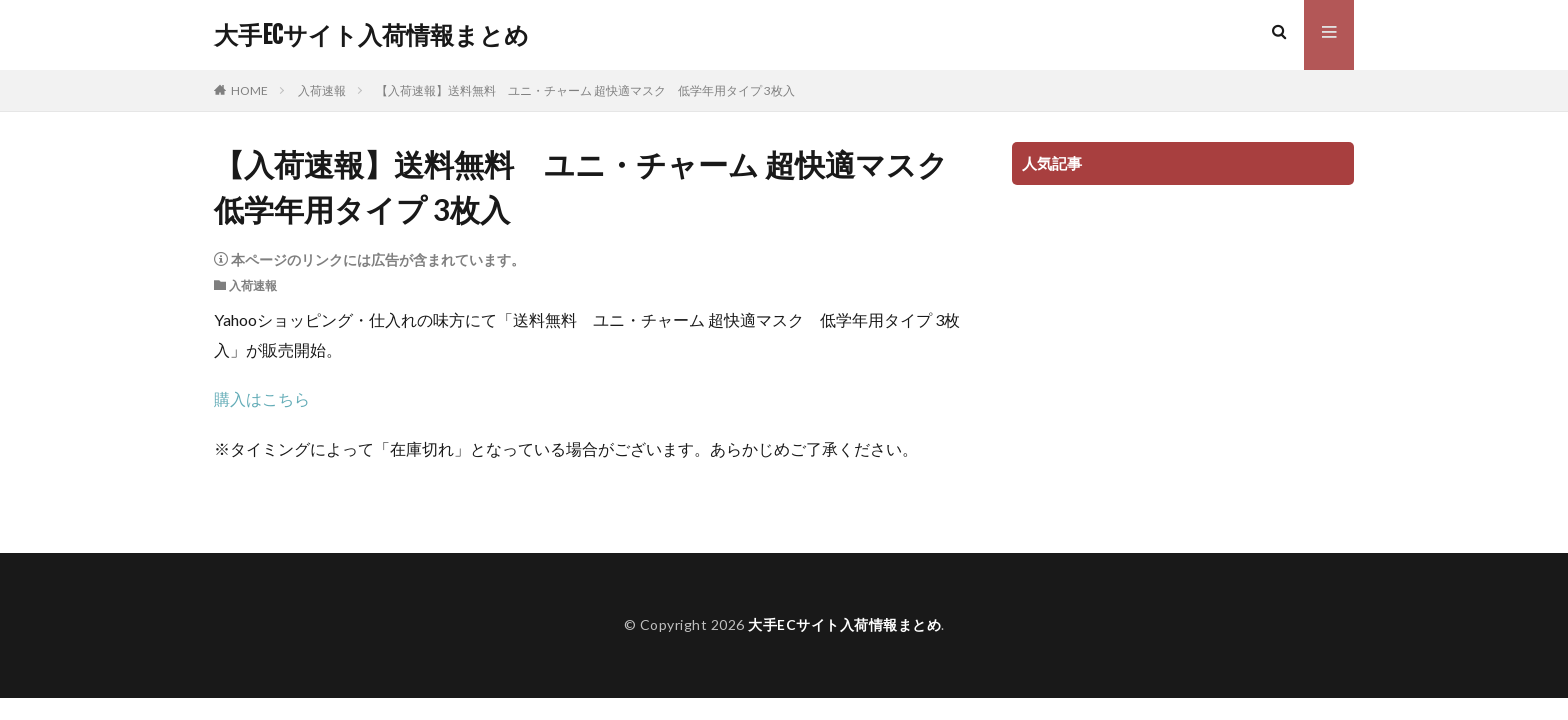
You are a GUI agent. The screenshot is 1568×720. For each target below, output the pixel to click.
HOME (249, 90)
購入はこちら (262, 398)
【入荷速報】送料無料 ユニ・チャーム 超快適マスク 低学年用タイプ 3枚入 (585, 90)
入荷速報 (322, 90)
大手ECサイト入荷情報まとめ (371, 35)
